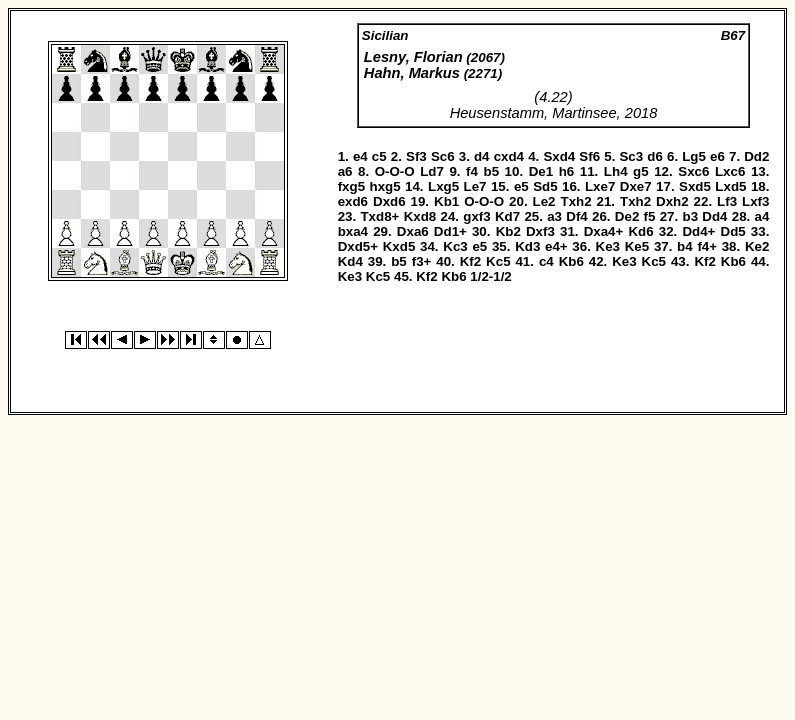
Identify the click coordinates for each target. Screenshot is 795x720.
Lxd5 (730, 186)
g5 (641, 171)
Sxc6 (693, 171)
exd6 (353, 201)
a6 (345, 171)
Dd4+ (698, 231)
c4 (546, 261)
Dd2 (756, 156)
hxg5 (385, 186)
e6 (717, 156)
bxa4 (353, 231)
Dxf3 (540, 231)
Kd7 (507, 216)
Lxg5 (443, 186)
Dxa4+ (604, 231)
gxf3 (476, 216)
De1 (541, 171)
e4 (360, 156)
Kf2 (470, 261)
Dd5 (733, 231)
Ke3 (608, 246)
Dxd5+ (358, 246)
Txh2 (575, 201)
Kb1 (446, 201)
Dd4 (714, 216)
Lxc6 (730, 171)
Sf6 (589, 156)
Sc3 (631, 156)
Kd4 (350, 261)
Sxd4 (559, 156)
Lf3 (727, 201)
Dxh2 (672, 201)
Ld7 (432, 171)
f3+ (422, 261)
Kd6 (640, 231)
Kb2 (508, 231)
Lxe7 (600, 186)
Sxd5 (695, 186)
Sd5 (545, 186)
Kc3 (455, 246)
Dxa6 (413, 231)
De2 (627, 216)
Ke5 (637, 246)
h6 (567, 171)
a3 (554, 216)
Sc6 (443, 156)
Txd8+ (379, 216)
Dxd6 (389, 201)
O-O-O (395, 171)
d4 (482, 156)
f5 (650, 216)
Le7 (475, 186)
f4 (472, 171)
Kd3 (527, 246)
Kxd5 (399, 246)
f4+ (707, 246)
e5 (521, 186)
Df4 (576, 216)
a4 (762, 216)
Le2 (544, 201)
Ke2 (757, 246)
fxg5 (351, 186)
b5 (492, 171)
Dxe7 (636, 186)
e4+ (556, 246)
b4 (685, 246)
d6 (655, 156)
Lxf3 (755, 201)
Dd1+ (450, 231)
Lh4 (616, 171)
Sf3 (416, 156)
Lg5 (694, 156)
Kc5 (498, 261)
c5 (379, 156)
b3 (690, 216)
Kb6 (571, 261)
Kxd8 (420, 216)
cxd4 (509, 156)
